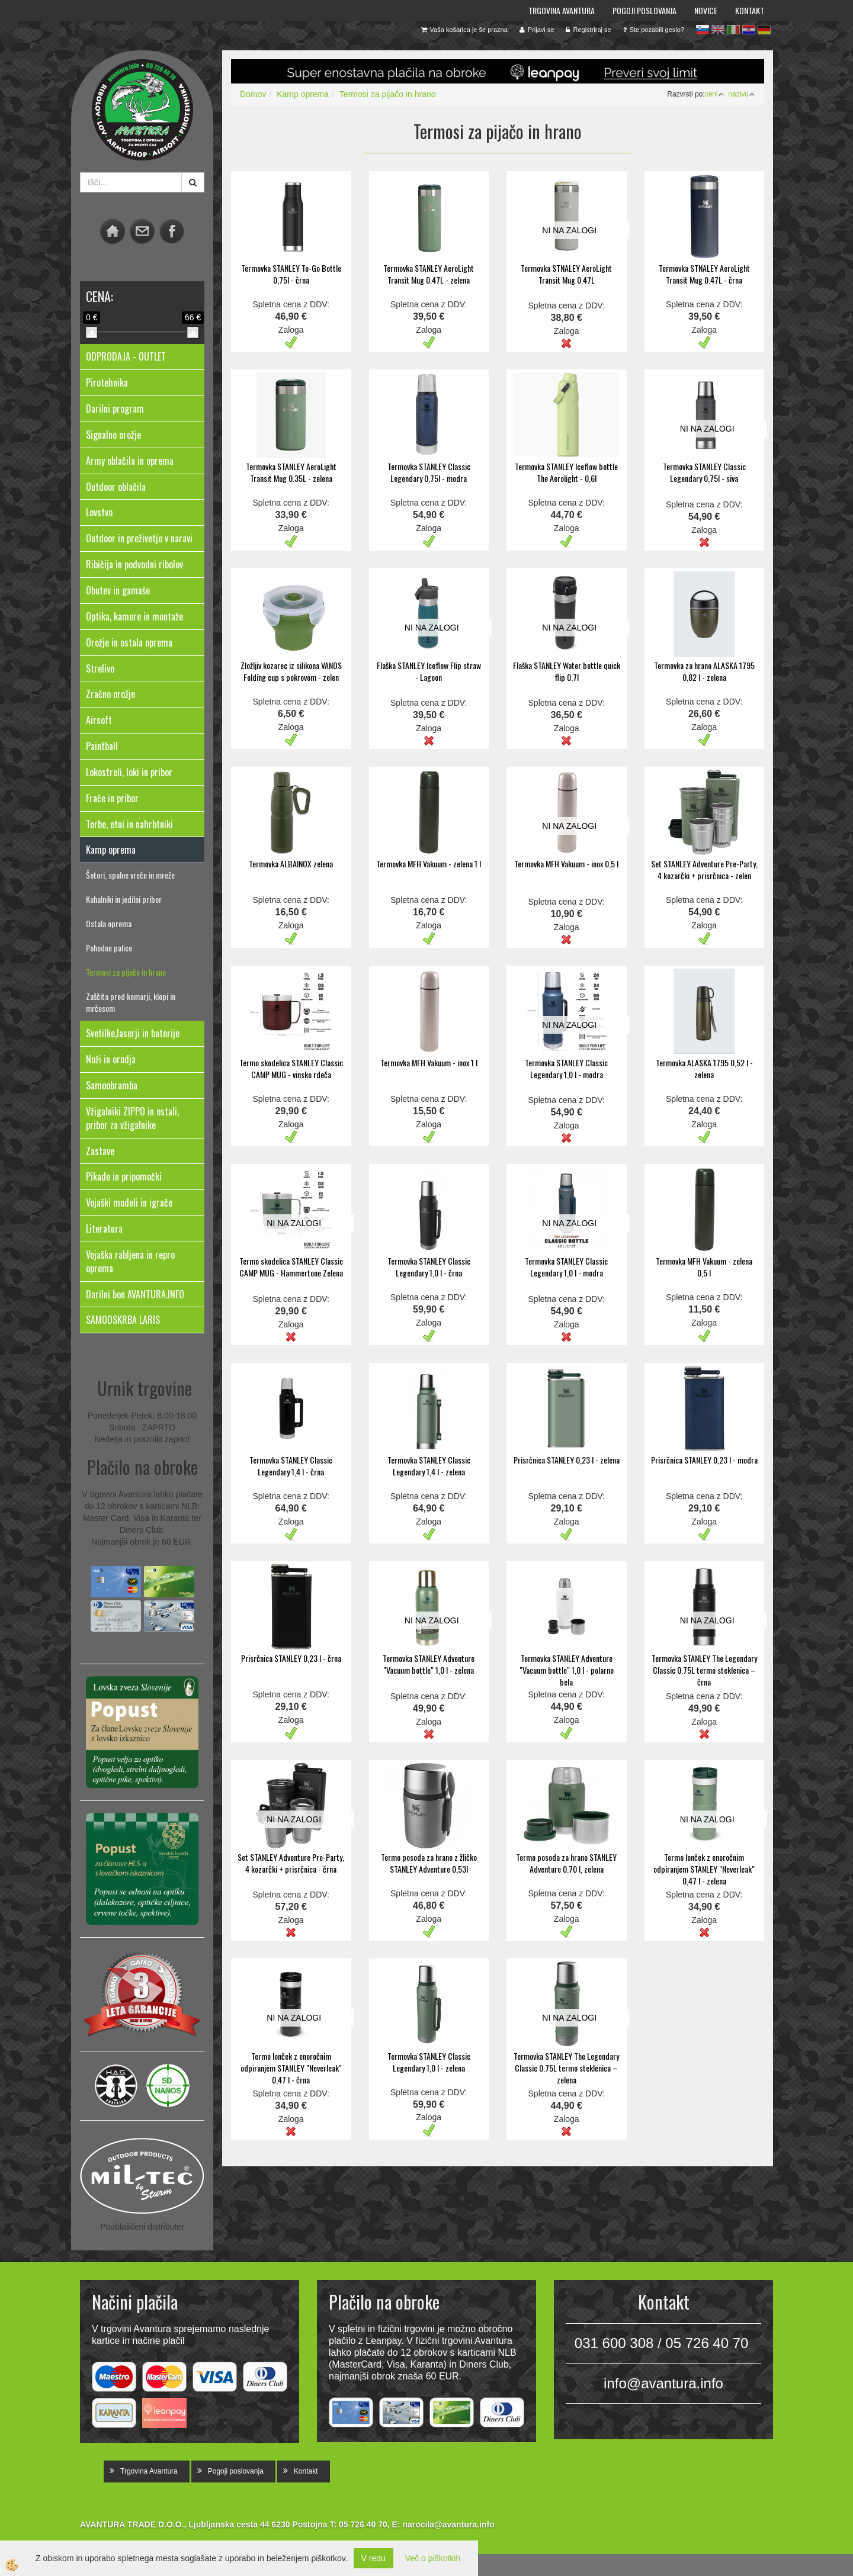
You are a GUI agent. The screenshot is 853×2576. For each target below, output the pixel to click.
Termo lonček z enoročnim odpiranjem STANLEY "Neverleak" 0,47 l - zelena (704, 1869)
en (717, 29)
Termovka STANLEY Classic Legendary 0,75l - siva (704, 472)
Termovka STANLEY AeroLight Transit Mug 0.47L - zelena (428, 274)
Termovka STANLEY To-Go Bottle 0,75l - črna (291, 274)
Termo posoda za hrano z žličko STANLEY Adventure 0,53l (429, 1863)
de (764, 29)
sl (702, 29)
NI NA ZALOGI (569, 230)
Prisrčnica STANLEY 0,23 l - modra (704, 1459)
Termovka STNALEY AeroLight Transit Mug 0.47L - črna (704, 274)
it (733, 29)
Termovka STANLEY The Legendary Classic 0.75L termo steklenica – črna (704, 1670)
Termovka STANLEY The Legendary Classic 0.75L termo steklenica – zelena (566, 2068)
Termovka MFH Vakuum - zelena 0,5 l (704, 1267)
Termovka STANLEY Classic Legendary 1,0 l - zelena (428, 2062)
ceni (714, 94)
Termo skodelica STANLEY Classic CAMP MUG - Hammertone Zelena (291, 1267)
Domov (253, 94)
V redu (373, 2558)
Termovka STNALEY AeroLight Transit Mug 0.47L (566, 274)
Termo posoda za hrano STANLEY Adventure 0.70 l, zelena (566, 1863)
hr (748, 29)
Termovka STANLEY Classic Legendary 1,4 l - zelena (428, 1465)
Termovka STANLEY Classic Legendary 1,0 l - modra (566, 1068)
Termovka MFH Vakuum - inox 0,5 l (566, 863)
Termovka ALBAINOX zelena (291, 863)
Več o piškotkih (432, 2558)
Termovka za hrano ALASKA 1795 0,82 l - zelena (704, 671)
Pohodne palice (109, 947)
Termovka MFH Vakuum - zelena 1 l (428, 863)
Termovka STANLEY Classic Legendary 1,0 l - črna (428, 1267)
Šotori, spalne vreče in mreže (130, 875)
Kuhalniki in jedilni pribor (124, 899)
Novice (705, 10)
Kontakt (749, 10)
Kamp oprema (303, 94)
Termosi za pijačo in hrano (126, 972)
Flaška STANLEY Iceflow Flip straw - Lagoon (429, 671)
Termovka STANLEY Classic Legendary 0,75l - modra (428, 472)
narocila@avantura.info (448, 2524)
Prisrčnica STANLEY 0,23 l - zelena (567, 1459)
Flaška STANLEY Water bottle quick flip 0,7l (566, 671)
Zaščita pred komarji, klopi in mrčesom (130, 1002)
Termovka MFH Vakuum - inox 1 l (428, 1062)
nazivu (741, 94)
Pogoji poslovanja (644, 10)
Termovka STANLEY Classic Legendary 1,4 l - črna (290, 1465)
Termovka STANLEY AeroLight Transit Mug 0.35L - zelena (291, 472)
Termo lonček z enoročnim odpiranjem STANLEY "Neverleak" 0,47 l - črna (291, 2068)
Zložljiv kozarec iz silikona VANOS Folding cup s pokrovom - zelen (291, 671)
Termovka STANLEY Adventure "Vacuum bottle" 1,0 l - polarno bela (567, 1670)
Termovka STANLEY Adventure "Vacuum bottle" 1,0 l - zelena (428, 1664)
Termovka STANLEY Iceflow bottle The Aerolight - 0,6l (566, 472)
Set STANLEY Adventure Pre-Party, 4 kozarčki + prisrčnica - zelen (704, 869)
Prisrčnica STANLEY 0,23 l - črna (291, 1658)
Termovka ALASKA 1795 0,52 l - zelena (704, 1068)
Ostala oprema (109, 923)
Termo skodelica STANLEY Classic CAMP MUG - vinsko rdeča (291, 1068)
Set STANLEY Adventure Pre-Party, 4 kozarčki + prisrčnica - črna (291, 1863)
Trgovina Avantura (561, 10)
